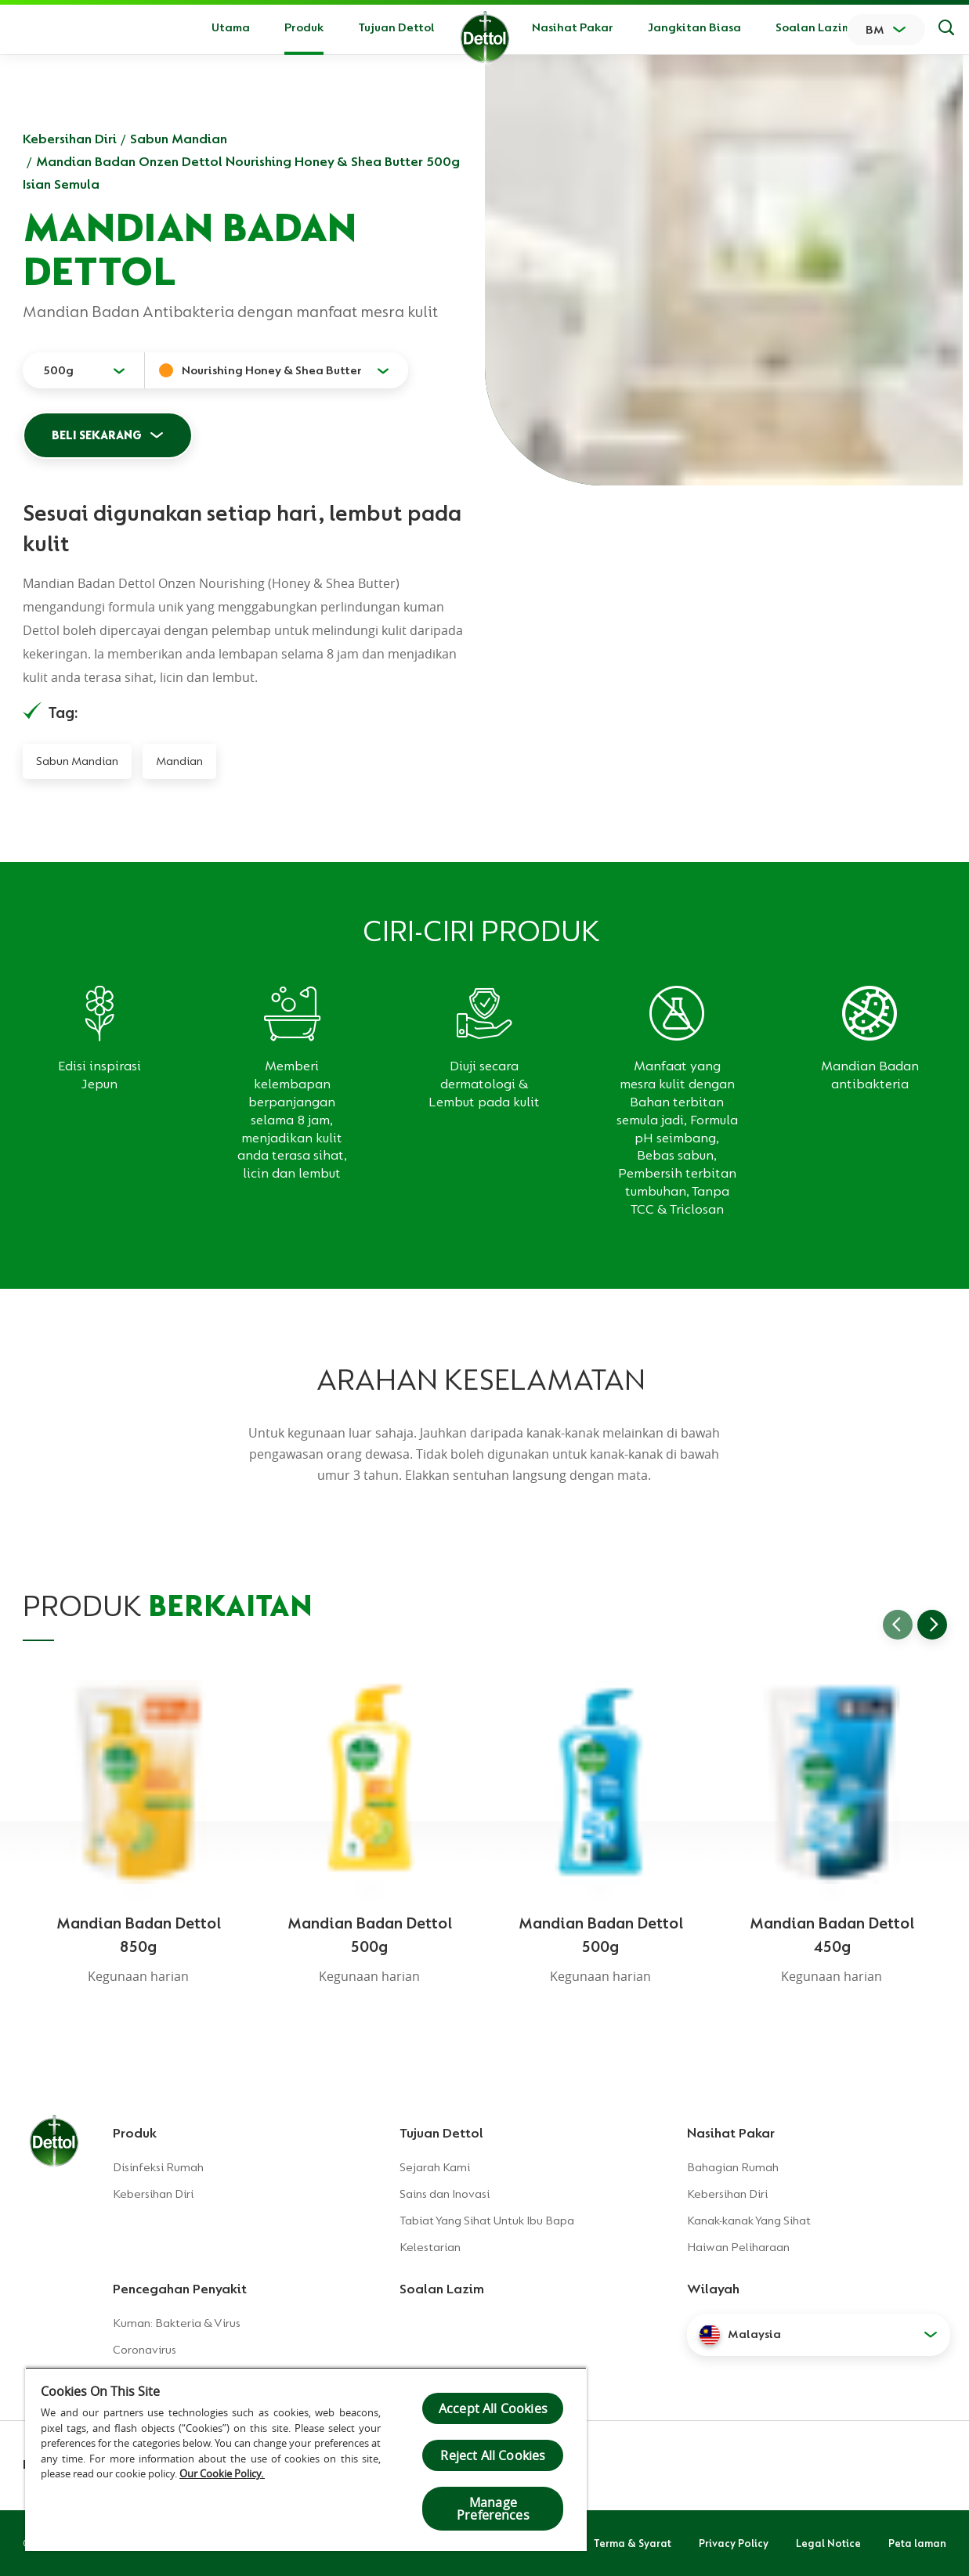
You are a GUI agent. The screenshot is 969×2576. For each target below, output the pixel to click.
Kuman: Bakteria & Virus (176, 2323)
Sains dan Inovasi (445, 2194)
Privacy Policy (733, 2543)
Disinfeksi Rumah (158, 2167)
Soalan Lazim (813, 27)
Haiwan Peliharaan (738, 2247)
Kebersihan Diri (70, 138)
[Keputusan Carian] (946, 29)
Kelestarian (430, 2247)
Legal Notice (828, 2543)
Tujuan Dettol (396, 27)
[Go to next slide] (932, 1625)
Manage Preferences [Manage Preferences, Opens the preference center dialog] (493, 2509)
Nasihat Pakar (572, 27)
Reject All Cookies (492, 2455)
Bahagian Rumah (733, 2167)
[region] (306, 2459)
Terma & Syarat (632, 2543)
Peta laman (917, 2543)
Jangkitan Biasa (694, 27)
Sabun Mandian (178, 138)
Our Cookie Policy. (222, 2473)
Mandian (179, 761)
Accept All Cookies (493, 2408)
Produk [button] (304, 27)
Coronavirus (144, 2350)
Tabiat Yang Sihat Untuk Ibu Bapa (487, 2220)
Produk (135, 2133)
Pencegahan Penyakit (180, 2288)
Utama (231, 27)
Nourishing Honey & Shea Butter (272, 370)
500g (58, 370)
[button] (819, 2335)
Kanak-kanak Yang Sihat (749, 2220)
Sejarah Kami (435, 2167)
